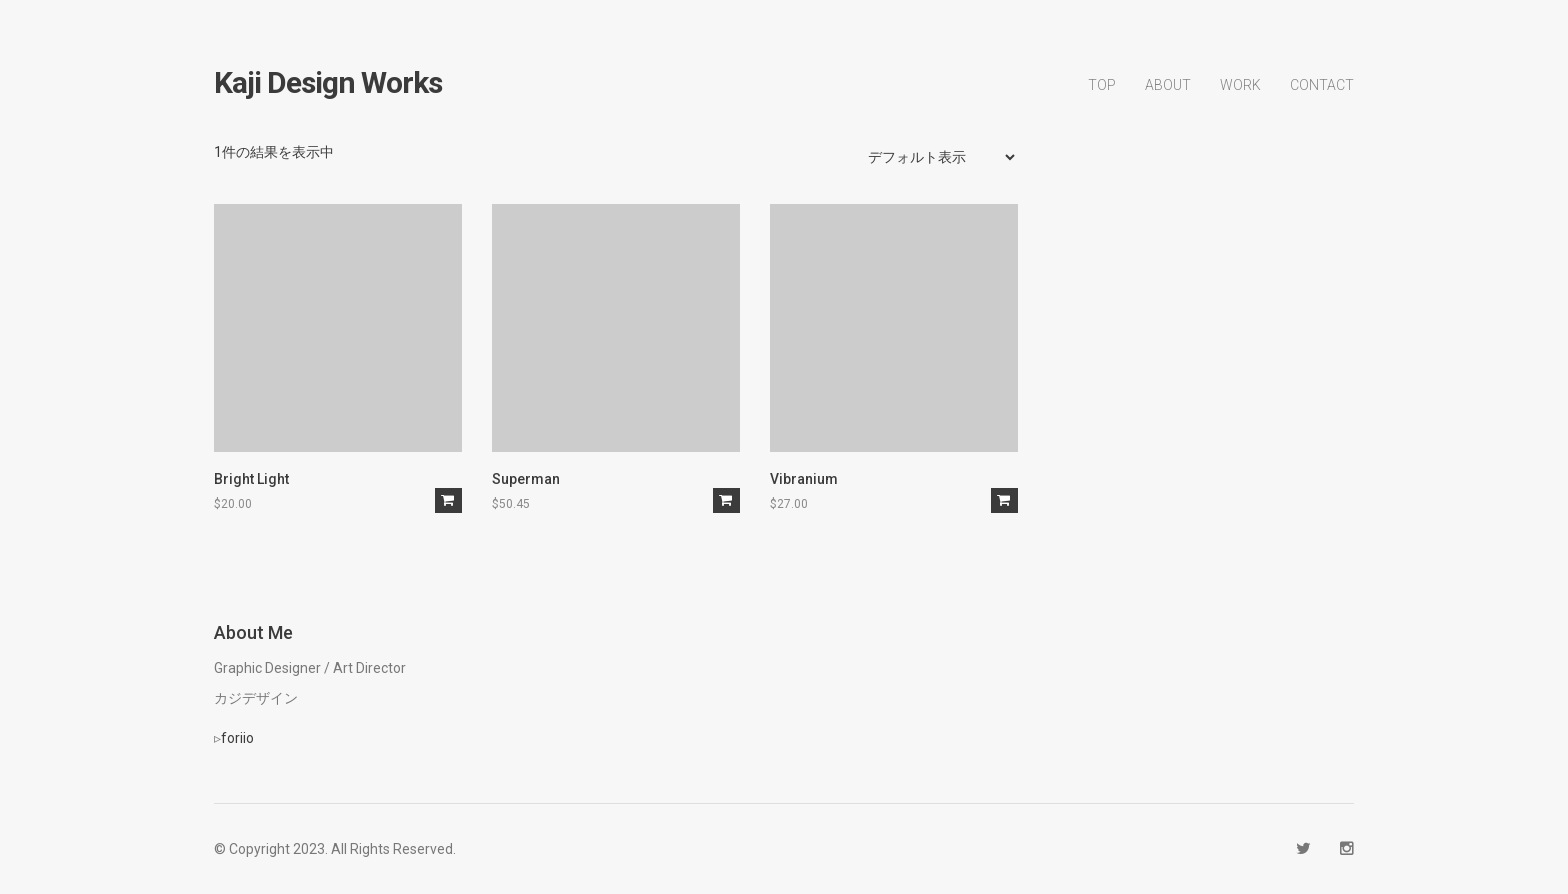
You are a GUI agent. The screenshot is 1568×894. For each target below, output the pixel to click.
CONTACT (1322, 85)
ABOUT (1168, 85)
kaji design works (328, 83)
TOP (1102, 85)
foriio (237, 738)
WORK (1240, 85)
